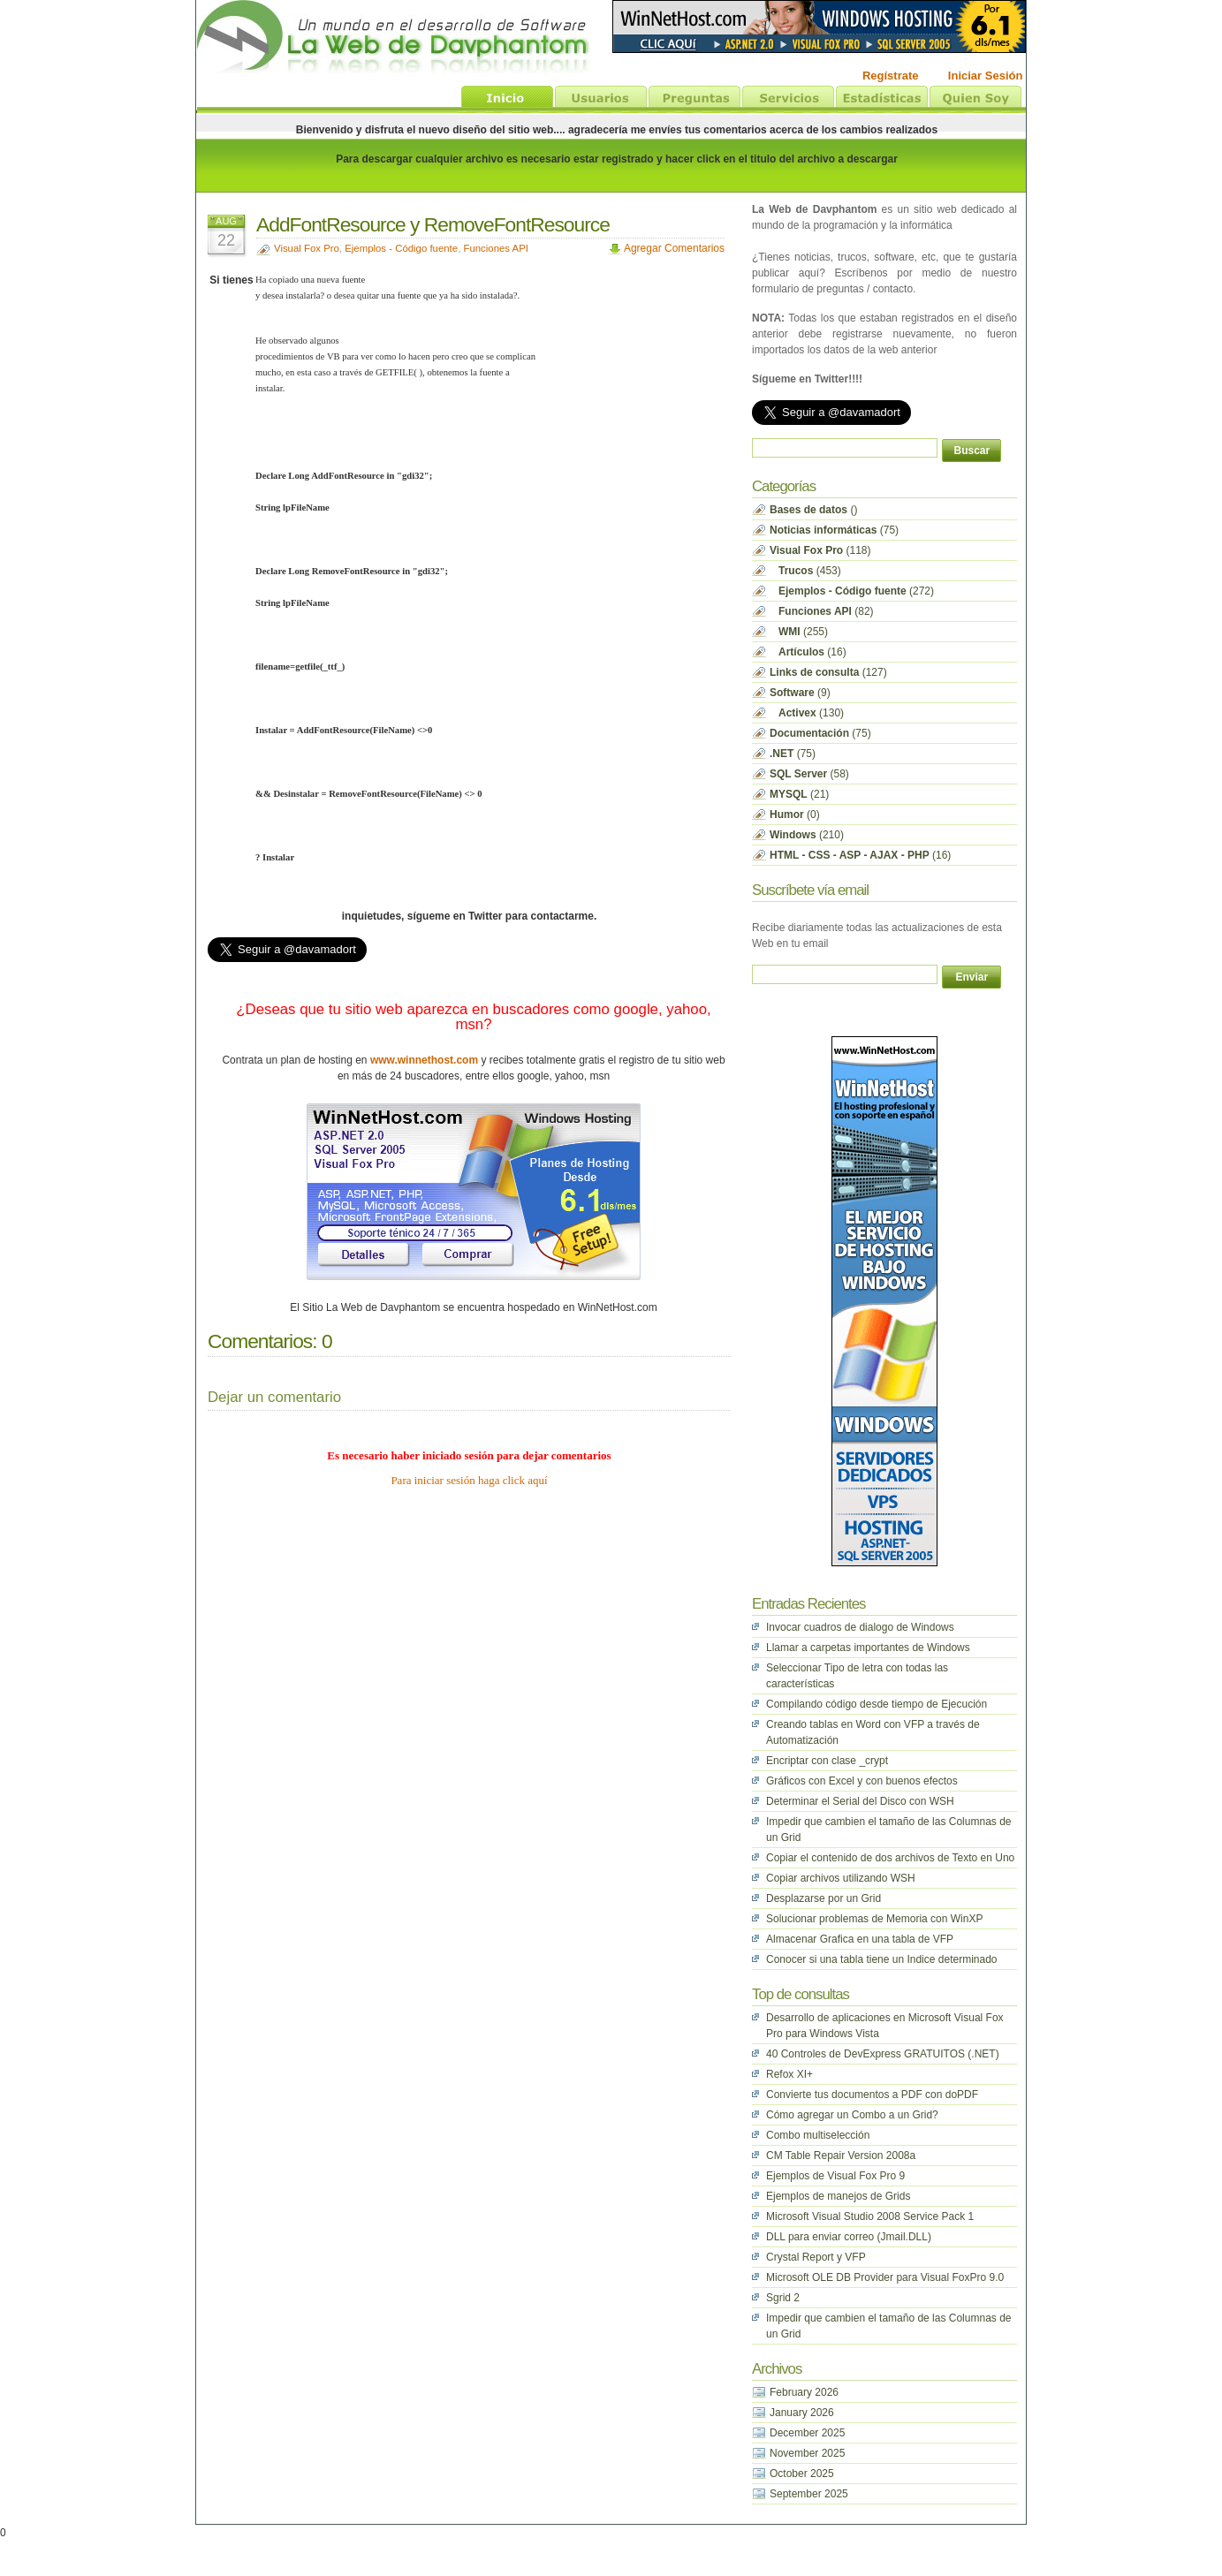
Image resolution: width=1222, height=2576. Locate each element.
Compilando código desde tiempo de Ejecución (876, 1704)
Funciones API (495, 248)
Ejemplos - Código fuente (401, 248)
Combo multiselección (817, 2135)
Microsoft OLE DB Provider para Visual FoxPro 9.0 (885, 2277)
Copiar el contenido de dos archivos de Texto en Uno (890, 1858)
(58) (809, 774)
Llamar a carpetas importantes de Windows (868, 1647)
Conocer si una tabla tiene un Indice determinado (882, 1959)
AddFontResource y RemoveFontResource (433, 224)
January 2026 (802, 2412)
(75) (834, 530)
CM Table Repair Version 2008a (840, 2155)
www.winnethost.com (424, 1060)
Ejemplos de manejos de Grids (838, 2196)
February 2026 (804, 2392)
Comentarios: (262, 1341)
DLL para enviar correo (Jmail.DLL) (848, 2237)
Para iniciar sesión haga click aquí (469, 1480)
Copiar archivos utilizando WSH (840, 1878)
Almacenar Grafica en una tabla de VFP (859, 1939)
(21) (799, 794)
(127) (828, 672)
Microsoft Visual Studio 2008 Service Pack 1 (870, 2216)
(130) (807, 713)
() (813, 510)
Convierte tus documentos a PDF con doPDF (872, 2094)
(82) (822, 611)
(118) (820, 550)
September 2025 (809, 2494)
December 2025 (807, 2433)
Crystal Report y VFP (816, 2257)
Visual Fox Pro (306, 248)
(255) (799, 631)
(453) (805, 570)
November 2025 (807, 2453)
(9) (800, 692)
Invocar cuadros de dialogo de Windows (860, 1627)
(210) (807, 835)
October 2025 (802, 2473)
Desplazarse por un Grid (823, 1898)
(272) (852, 591)
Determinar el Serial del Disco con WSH (860, 1801)
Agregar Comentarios (674, 248)
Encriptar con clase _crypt (827, 1760)
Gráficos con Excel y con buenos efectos (862, 1781)
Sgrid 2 (783, 2298)
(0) (795, 814)
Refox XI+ (789, 2074)
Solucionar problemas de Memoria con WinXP (874, 1919)
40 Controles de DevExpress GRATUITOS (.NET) (882, 2054)
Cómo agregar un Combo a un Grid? (852, 2115)
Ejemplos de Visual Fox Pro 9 (835, 2176)
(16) (808, 652)
